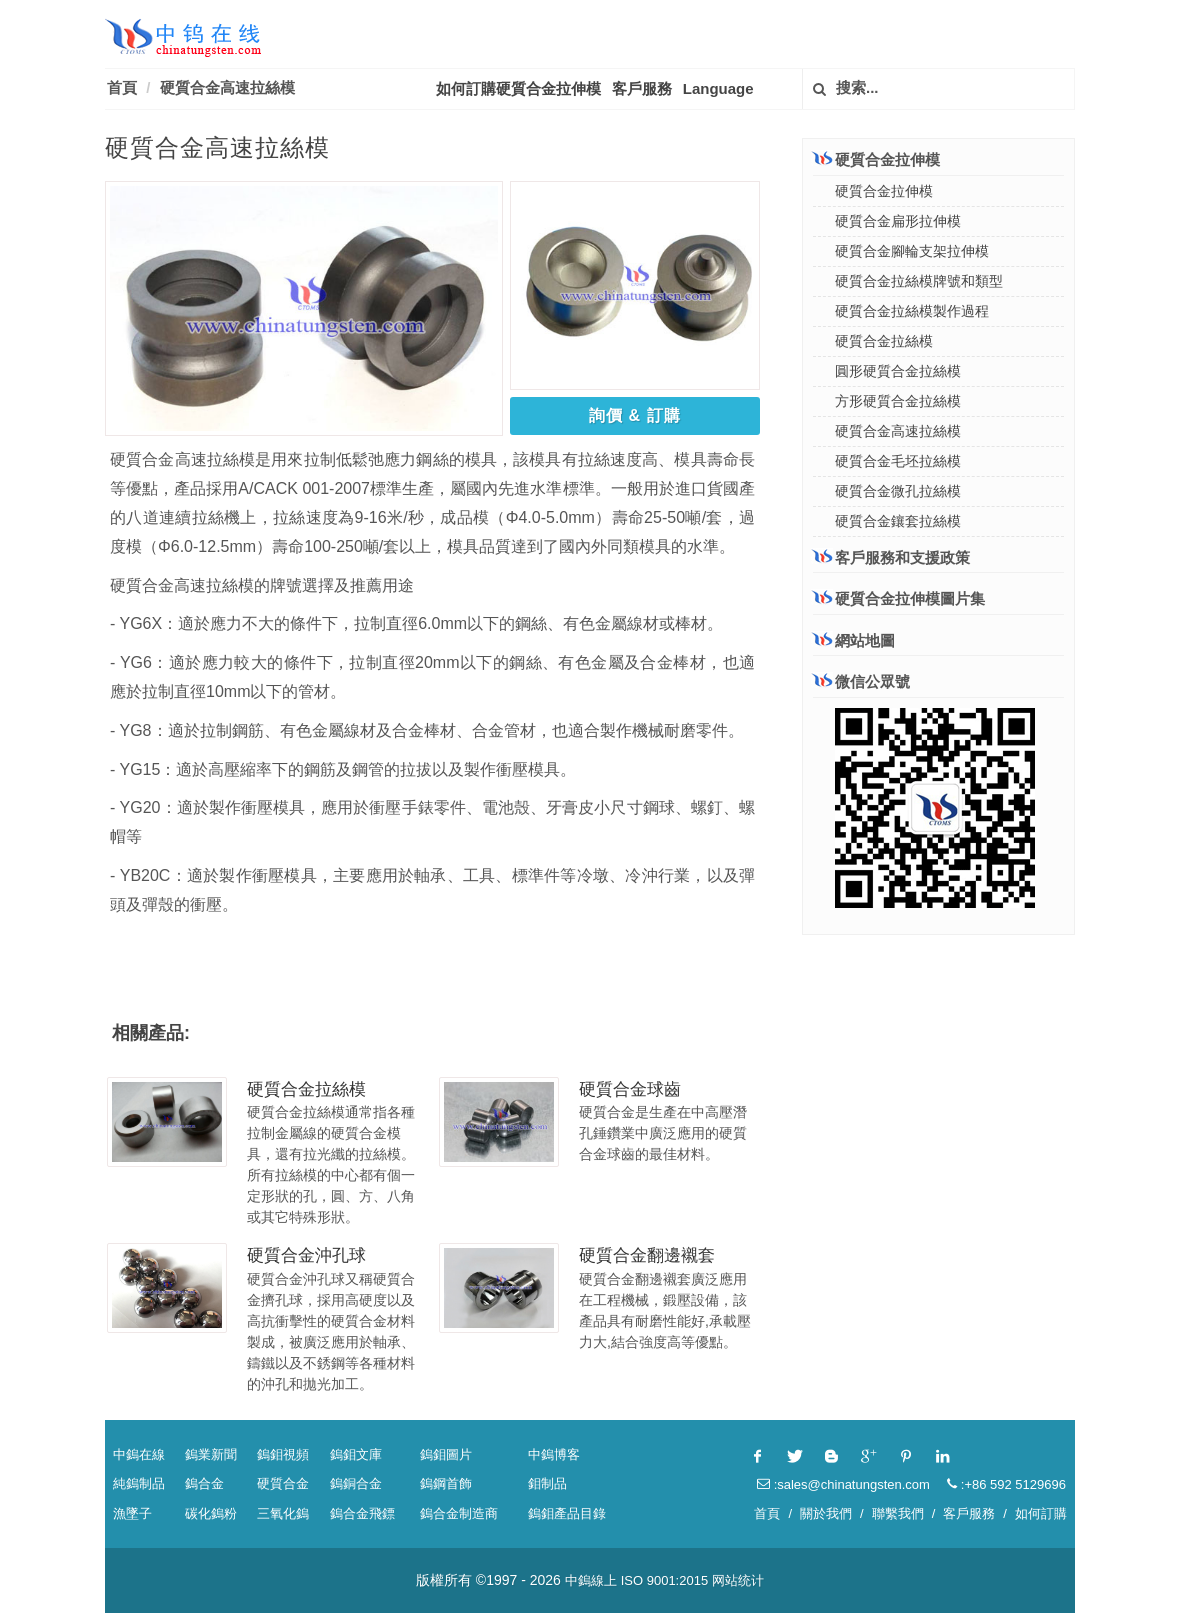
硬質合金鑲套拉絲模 (898, 521)
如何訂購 (1041, 1513)
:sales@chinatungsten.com (843, 1484)
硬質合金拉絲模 (306, 1089)
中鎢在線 (139, 1454)
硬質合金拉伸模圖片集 (899, 598)
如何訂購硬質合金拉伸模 (518, 88)
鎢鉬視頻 (283, 1454)
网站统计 (738, 1580)
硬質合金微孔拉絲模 (898, 491)
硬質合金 (283, 1483)
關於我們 (826, 1513)
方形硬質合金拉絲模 (898, 401)
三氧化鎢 (283, 1513)
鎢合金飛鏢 (362, 1513)
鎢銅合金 (356, 1483)
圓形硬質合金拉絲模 (898, 371)
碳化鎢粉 (211, 1513)
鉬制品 (547, 1483)
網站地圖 (854, 640)
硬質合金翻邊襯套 (647, 1255)
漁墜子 (132, 1513)
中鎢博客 (554, 1454)
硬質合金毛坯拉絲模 (898, 461)
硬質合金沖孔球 (306, 1255)
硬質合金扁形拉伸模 (898, 221)
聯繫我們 (898, 1513)
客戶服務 (642, 88)
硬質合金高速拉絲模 (227, 87)
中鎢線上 (591, 1580)
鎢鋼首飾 (446, 1483)
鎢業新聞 (211, 1454)
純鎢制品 (139, 1483)
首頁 (122, 87)
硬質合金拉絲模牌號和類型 (919, 281)
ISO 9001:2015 (664, 1580)
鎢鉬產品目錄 (567, 1513)
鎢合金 (204, 1483)
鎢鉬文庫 (356, 1454)
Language (718, 88)
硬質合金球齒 (630, 1089)
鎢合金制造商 (459, 1513)
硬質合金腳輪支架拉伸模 (912, 251)
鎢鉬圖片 (446, 1454)
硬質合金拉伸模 (876, 159)
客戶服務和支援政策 (891, 557)
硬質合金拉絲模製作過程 (912, 311)
